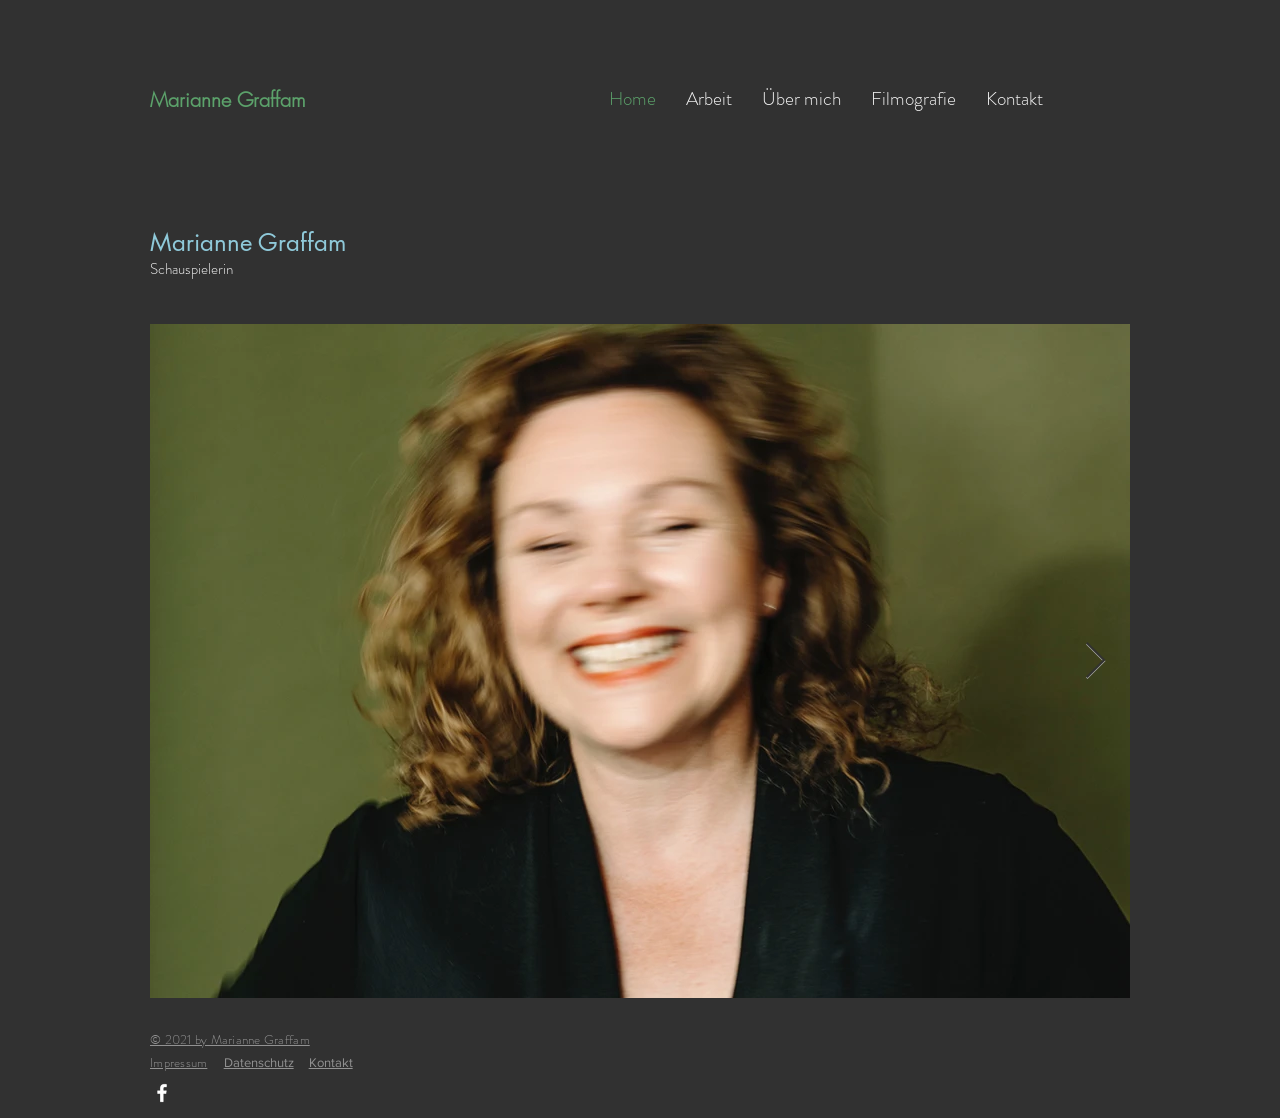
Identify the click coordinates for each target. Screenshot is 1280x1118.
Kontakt (331, 1062)
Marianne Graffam (228, 99)
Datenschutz (259, 1062)
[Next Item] (1095, 661)
